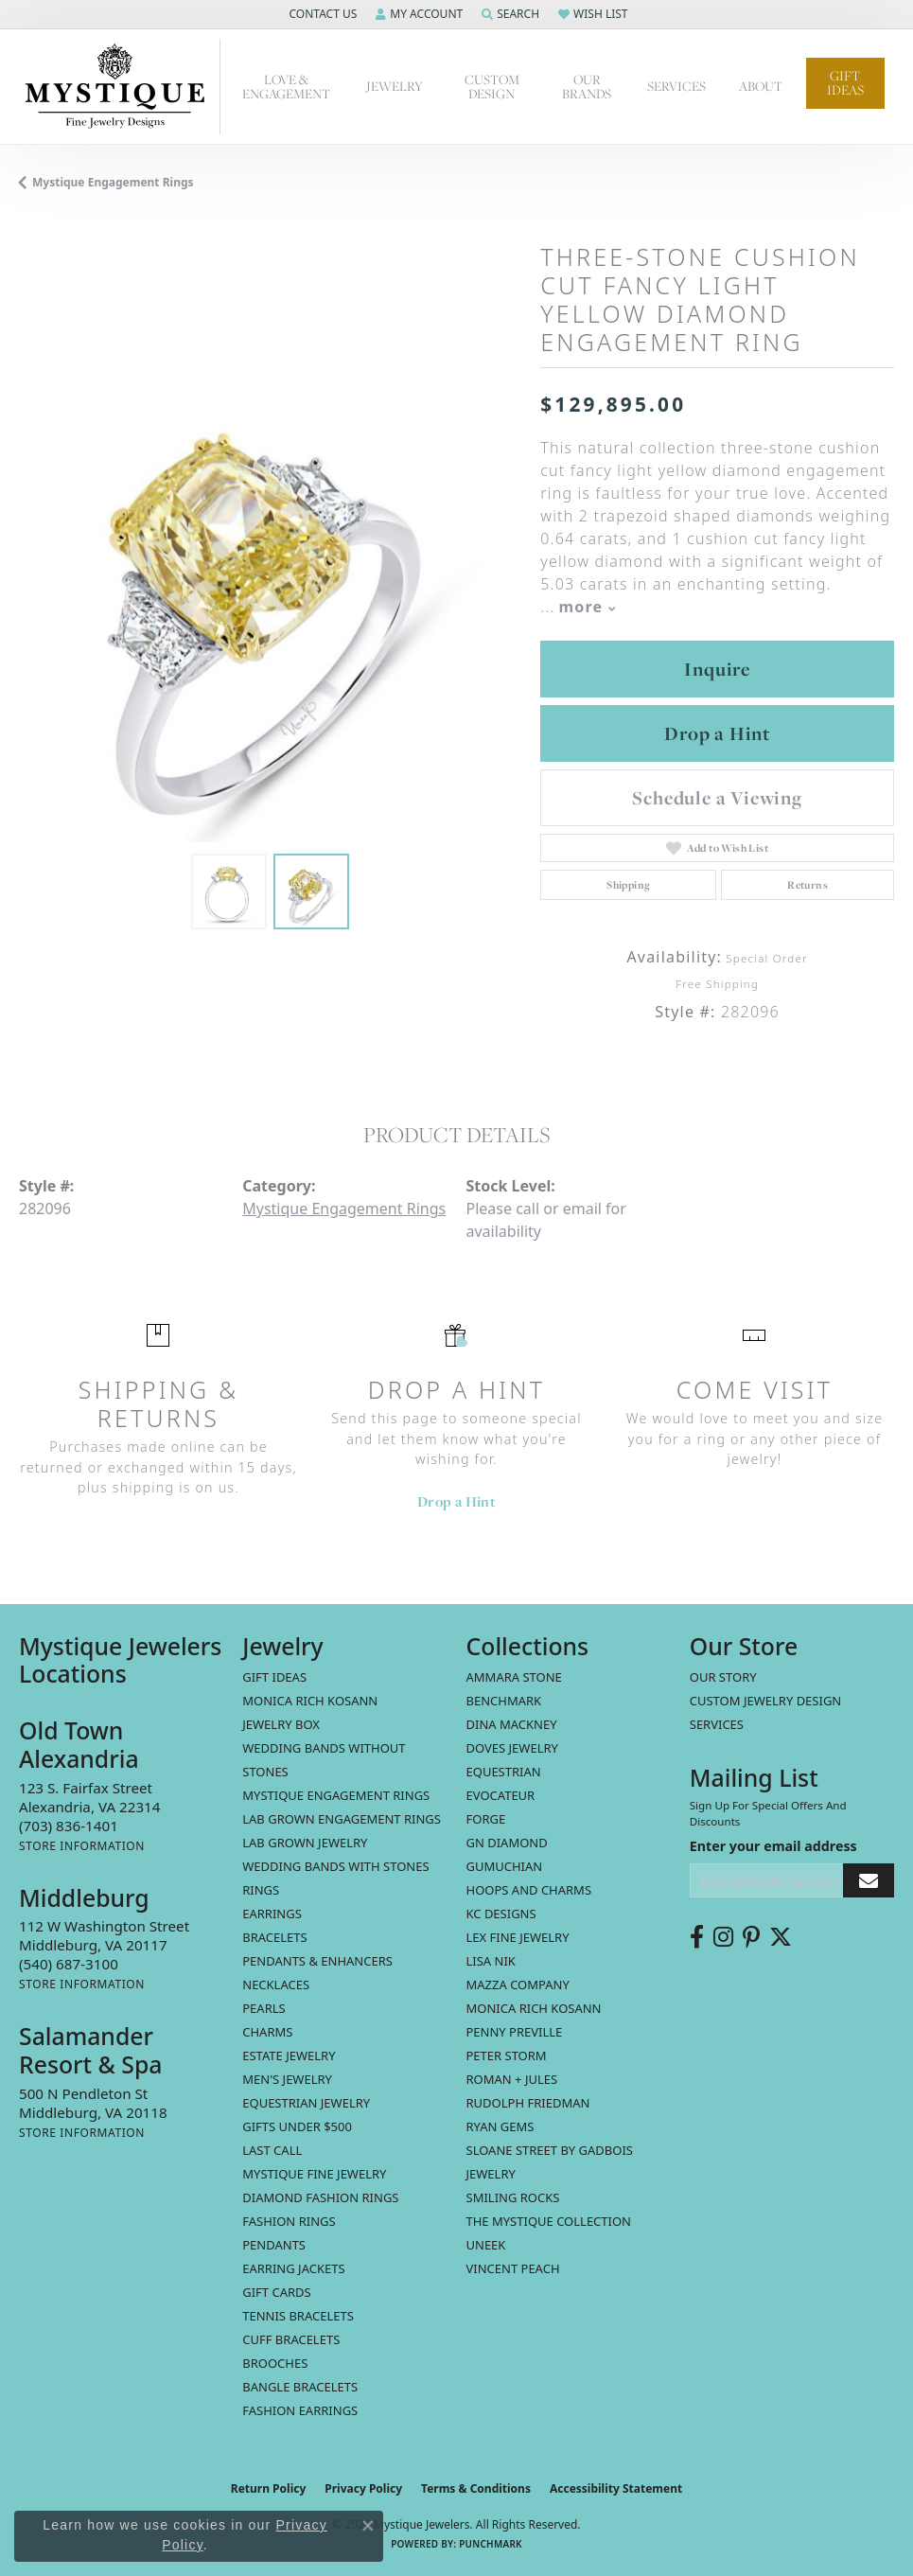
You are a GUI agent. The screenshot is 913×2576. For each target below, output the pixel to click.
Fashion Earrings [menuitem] (300, 2410)
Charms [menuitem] (267, 2031)
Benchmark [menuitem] (504, 1700)
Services (676, 86)
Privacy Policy (363, 2488)
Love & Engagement (286, 86)
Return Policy (269, 2488)
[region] (270, 593)
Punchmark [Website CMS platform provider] (490, 2543)
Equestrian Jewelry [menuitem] (306, 2102)
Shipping (628, 884)
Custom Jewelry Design (766, 1700)
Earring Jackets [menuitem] (293, 2268)
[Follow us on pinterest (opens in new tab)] (751, 1937)
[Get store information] (82, 1846)
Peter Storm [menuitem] (506, 2055)
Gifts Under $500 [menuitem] (297, 2126)
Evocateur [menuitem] (501, 1795)
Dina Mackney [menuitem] (511, 1724)
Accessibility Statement (616, 2488)
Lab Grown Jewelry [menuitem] (304, 1842)
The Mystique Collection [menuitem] (549, 2221)
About (760, 86)
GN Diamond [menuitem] (507, 1842)
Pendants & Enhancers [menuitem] (317, 1960)
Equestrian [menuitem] (503, 1771)
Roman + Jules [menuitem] (512, 2079)
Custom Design (492, 86)
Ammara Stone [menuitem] (514, 1676)
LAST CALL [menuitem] (272, 2150)
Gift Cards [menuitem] (276, 2292)
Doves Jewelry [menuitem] (512, 1747)
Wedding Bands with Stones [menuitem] (335, 1866)
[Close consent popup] (368, 2526)
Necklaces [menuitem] (275, 1984)
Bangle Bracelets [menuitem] (300, 2386)
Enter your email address (773, 1846)
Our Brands (586, 86)
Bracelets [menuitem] (274, 1937)
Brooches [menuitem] (274, 2363)
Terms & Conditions (476, 2488)
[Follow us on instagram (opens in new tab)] (723, 1937)
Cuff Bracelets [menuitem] (291, 2339)
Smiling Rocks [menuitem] (513, 2197)
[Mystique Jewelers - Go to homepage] (119, 86)
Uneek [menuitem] (486, 2244)
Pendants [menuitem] (274, 2244)
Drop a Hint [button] (717, 733)
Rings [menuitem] (260, 1889)
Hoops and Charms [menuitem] (529, 1889)
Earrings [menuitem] (272, 1913)
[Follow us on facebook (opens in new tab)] (697, 1937)
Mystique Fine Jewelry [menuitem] (314, 2173)
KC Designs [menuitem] (501, 1913)
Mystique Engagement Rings (113, 182)
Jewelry (394, 86)
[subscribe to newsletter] (868, 1880)
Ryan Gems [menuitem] (500, 2126)
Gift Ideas (845, 82)
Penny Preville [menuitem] (514, 2031)
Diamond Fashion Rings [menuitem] (320, 2197)
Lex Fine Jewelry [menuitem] (518, 1937)
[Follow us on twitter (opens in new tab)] (780, 1937)
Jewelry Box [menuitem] (281, 1724)
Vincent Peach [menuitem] (513, 2268)
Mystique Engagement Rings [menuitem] (336, 1795)
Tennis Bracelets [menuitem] (298, 2315)
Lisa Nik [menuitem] (491, 1960)
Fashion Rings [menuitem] (288, 2221)
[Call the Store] (68, 1825)
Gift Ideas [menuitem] (274, 1676)
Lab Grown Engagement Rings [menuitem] (341, 1818)
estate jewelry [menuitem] (288, 2055)
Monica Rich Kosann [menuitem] (534, 2008)
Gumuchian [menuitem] (504, 1866)
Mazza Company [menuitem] (518, 1984)
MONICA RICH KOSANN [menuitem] (309, 1700)
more (587, 606)
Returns (807, 884)
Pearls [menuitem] (263, 2008)
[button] (321, 14)
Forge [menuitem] (486, 1818)
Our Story (723, 1676)
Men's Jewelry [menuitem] (287, 2079)
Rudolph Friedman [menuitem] (528, 2102)
